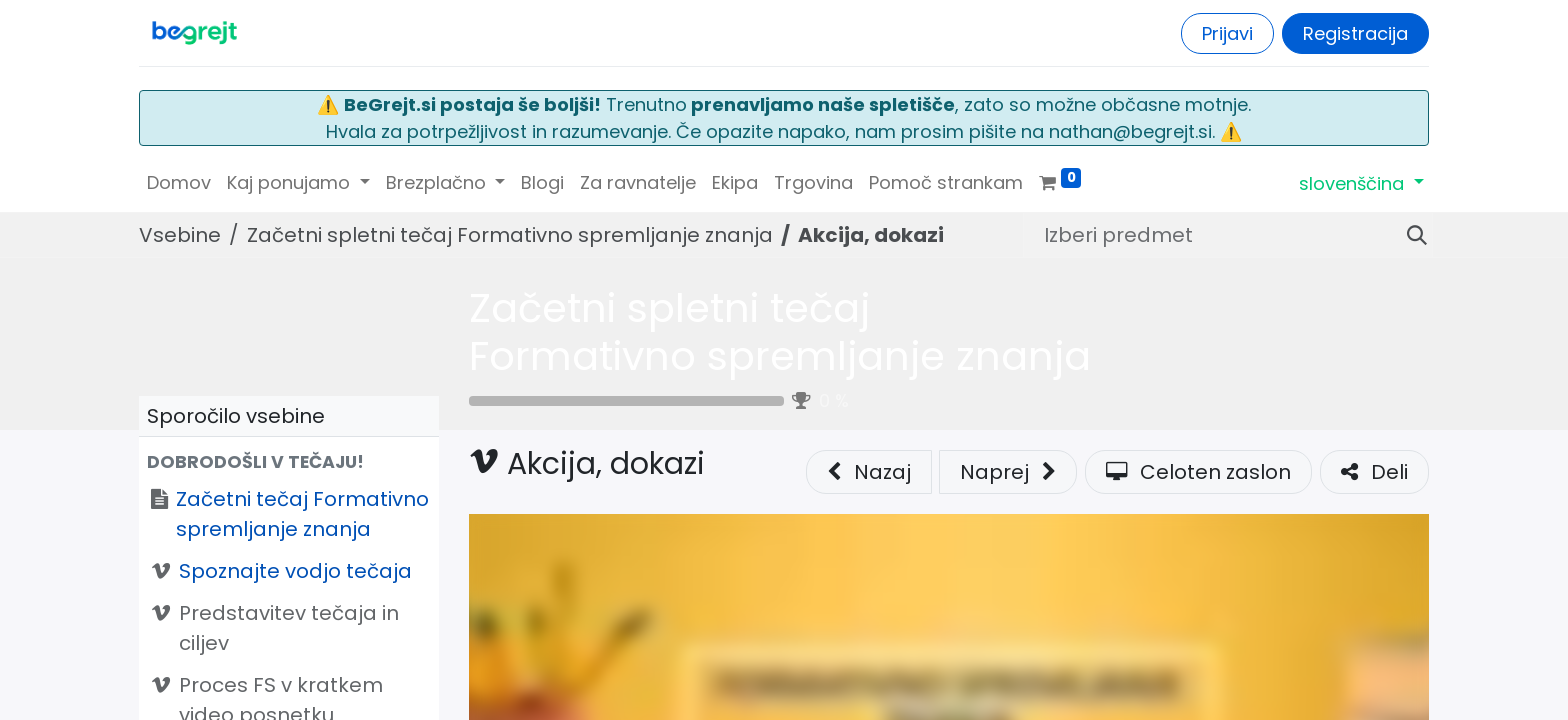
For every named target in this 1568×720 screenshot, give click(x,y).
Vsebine (180, 235)
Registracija (1355, 33)
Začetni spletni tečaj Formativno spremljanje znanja (780, 332)
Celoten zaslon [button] (1198, 472)
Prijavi (1227, 33)
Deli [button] (1374, 472)
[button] (289, 462)
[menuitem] (179, 182)
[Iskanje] (1409, 235)
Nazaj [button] (869, 472)
